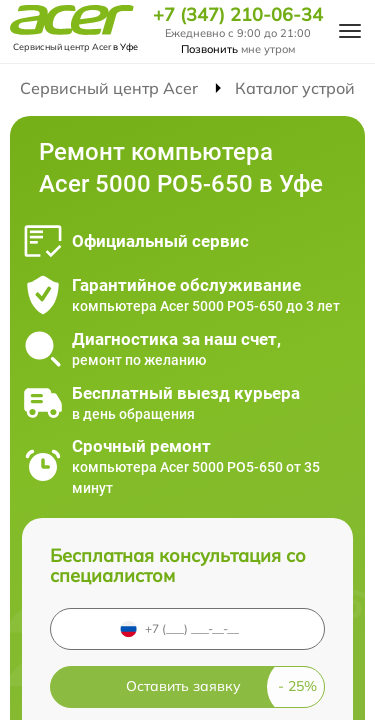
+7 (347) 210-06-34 (238, 15)
